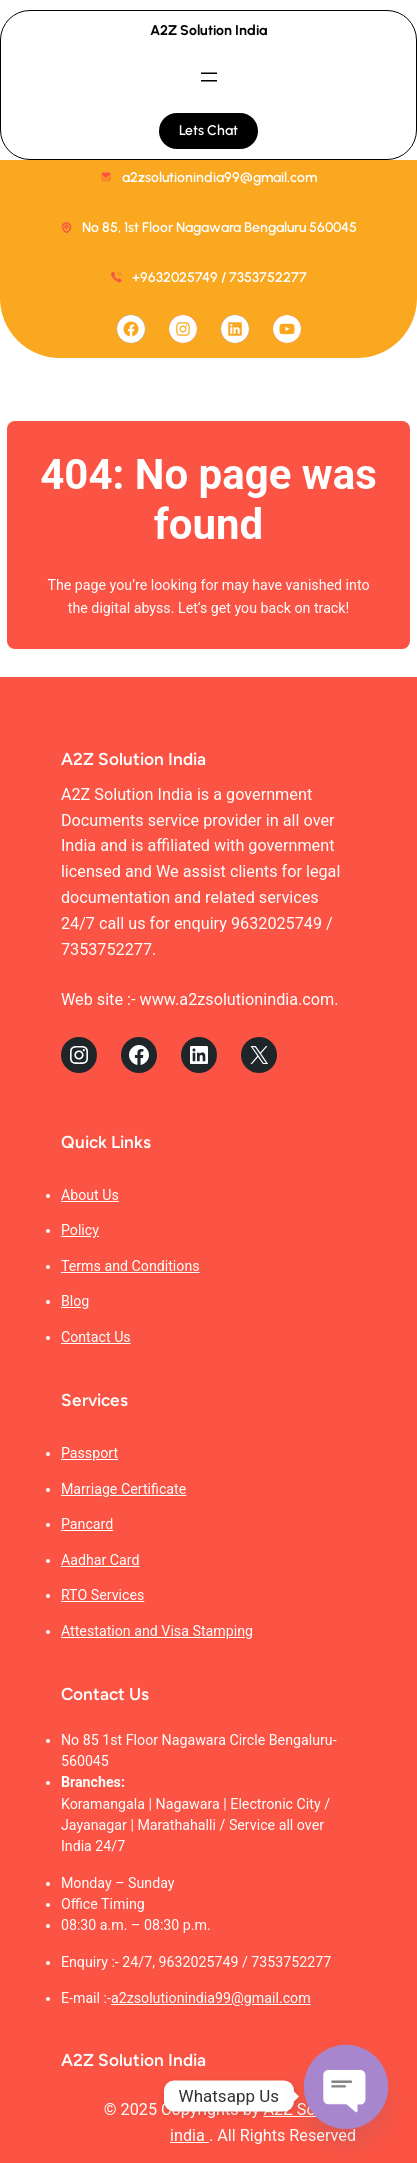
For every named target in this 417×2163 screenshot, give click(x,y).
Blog (75, 1301)
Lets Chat (208, 130)
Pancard (87, 1524)
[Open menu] (209, 77)
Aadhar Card (100, 1560)
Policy (80, 1230)
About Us (90, 1195)
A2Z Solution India (208, 30)
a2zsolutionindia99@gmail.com (211, 1998)
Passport (89, 1453)
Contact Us (96, 1337)
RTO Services (102, 1595)
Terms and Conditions (130, 1266)
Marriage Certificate (123, 1489)
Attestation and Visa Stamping (157, 1631)
